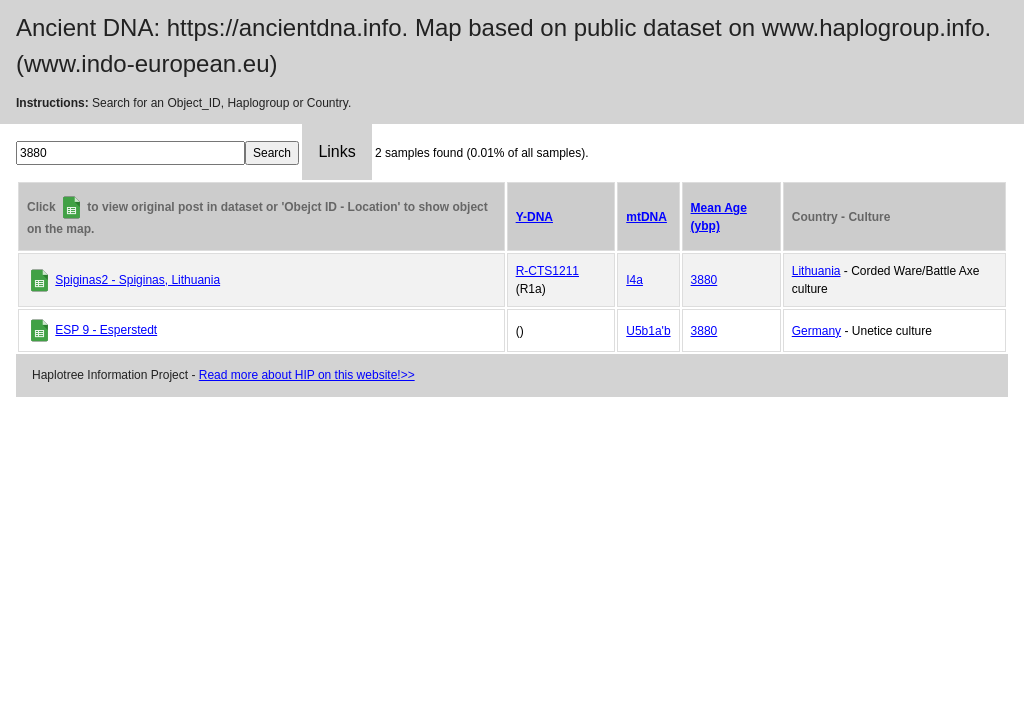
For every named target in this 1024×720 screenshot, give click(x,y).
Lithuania (816, 271)
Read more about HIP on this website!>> (307, 375)
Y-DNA (534, 217)
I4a (634, 280)
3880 (704, 280)
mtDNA (646, 217)
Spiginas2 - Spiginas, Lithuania (137, 280)
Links (336, 151)
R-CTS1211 (547, 271)
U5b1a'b (648, 331)
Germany (816, 331)
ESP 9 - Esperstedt (106, 330)
